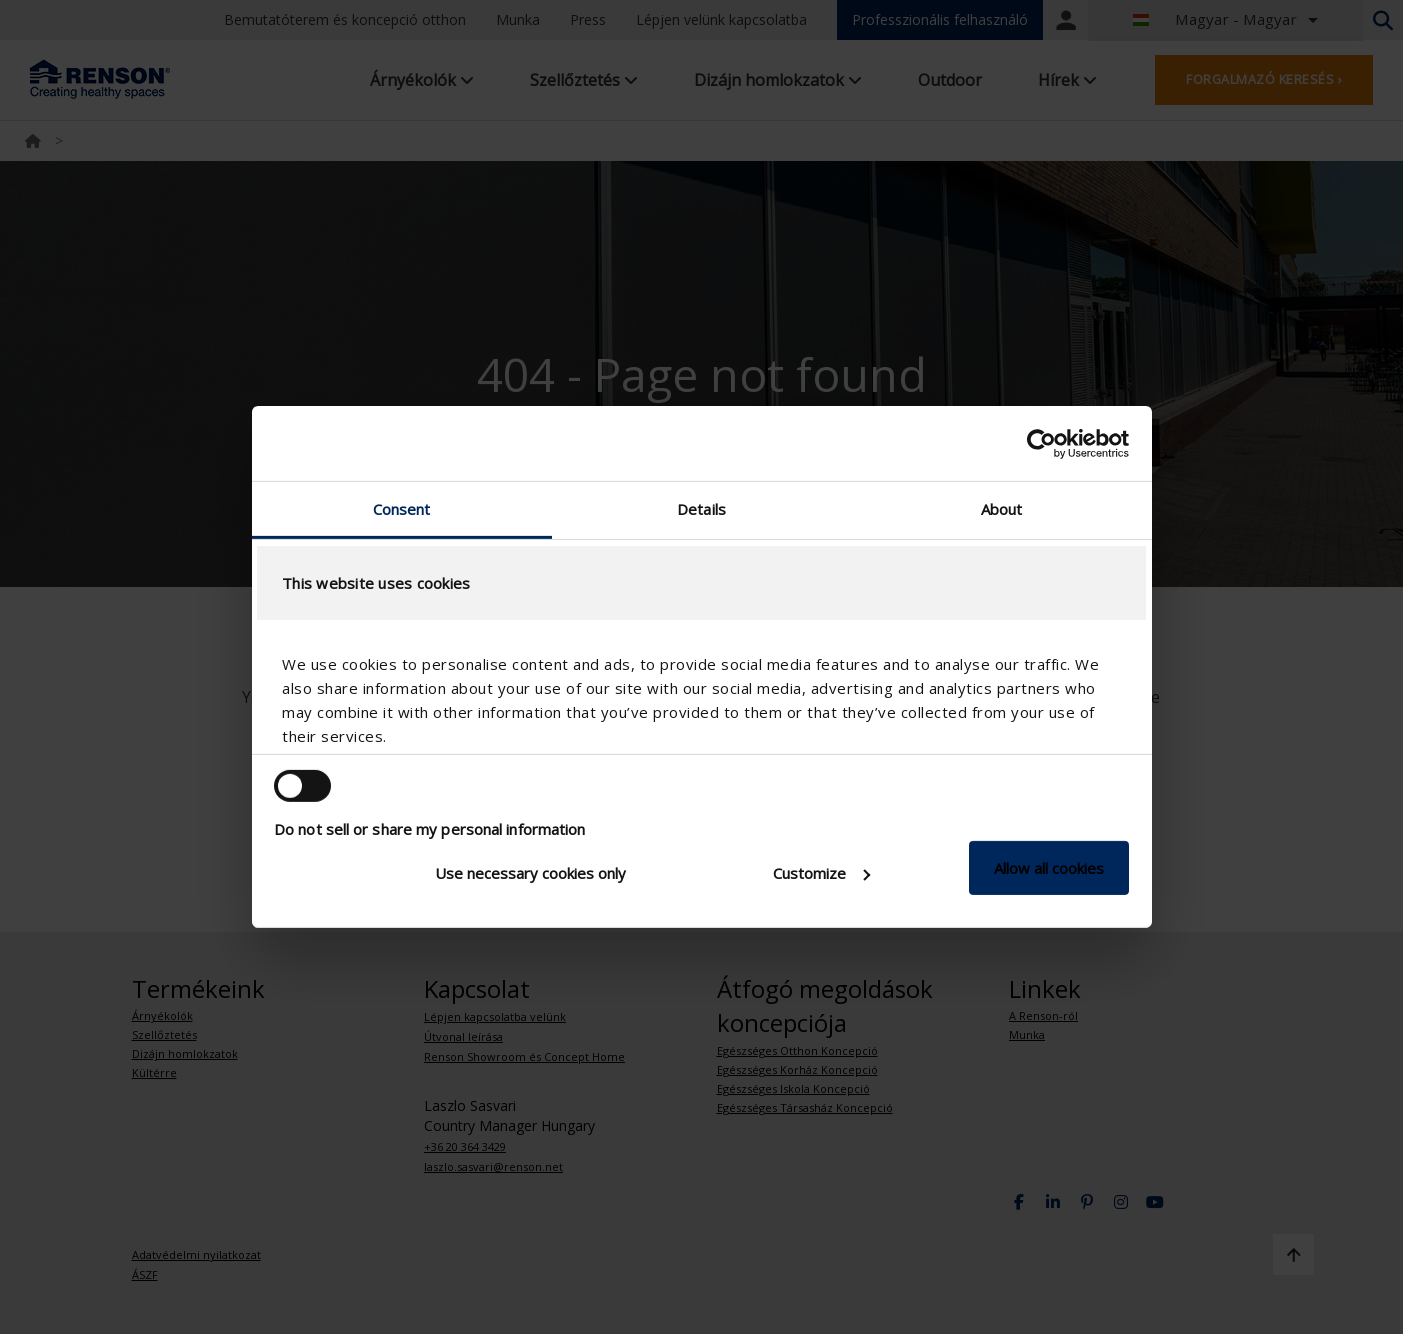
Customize (821, 873)
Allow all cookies (1049, 868)
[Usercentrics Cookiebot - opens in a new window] (1041, 443)
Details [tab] (701, 509)
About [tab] (1002, 509)
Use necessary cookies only (530, 873)
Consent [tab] (402, 509)
